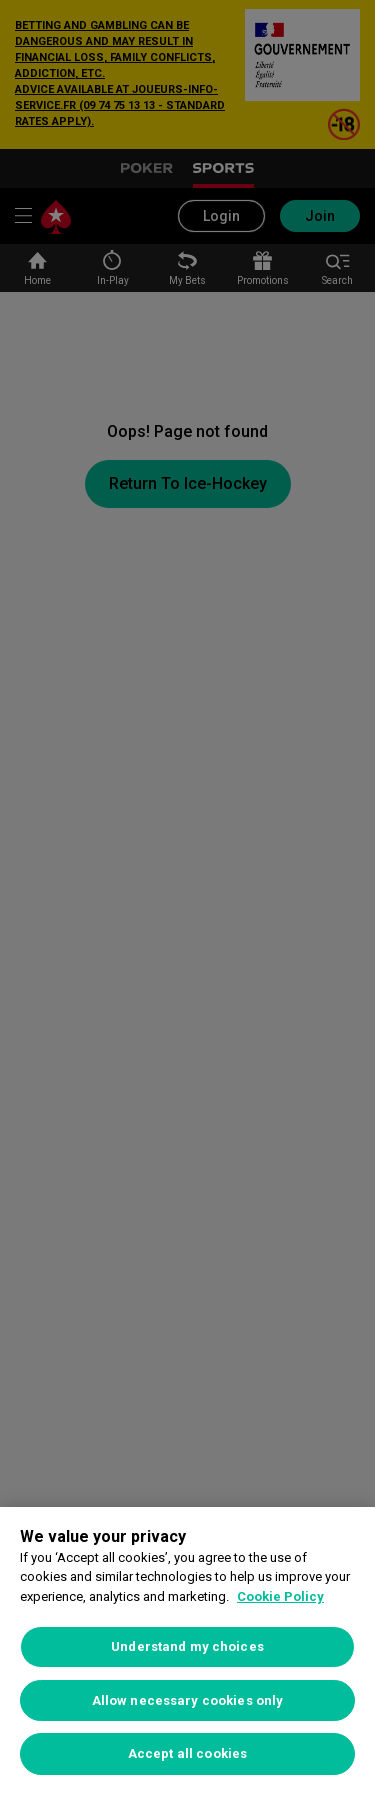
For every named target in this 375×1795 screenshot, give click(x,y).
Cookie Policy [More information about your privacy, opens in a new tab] (280, 1596)
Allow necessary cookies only (188, 1700)
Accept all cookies (187, 1753)
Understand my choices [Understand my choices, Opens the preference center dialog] (187, 1646)
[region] (187, 1651)
